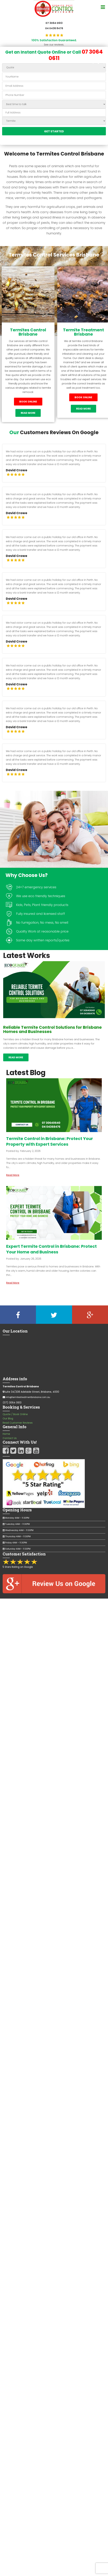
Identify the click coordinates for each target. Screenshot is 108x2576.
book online (28, 401)
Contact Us (10, 1438)
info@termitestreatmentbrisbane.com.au (28, 1397)
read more (28, 413)
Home (6, 1434)
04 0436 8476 (54, 28)
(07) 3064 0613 (12, 1402)
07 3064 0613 (54, 23)
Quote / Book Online (15, 1414)
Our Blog (8, 1418)
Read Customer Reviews (18, 1422)
